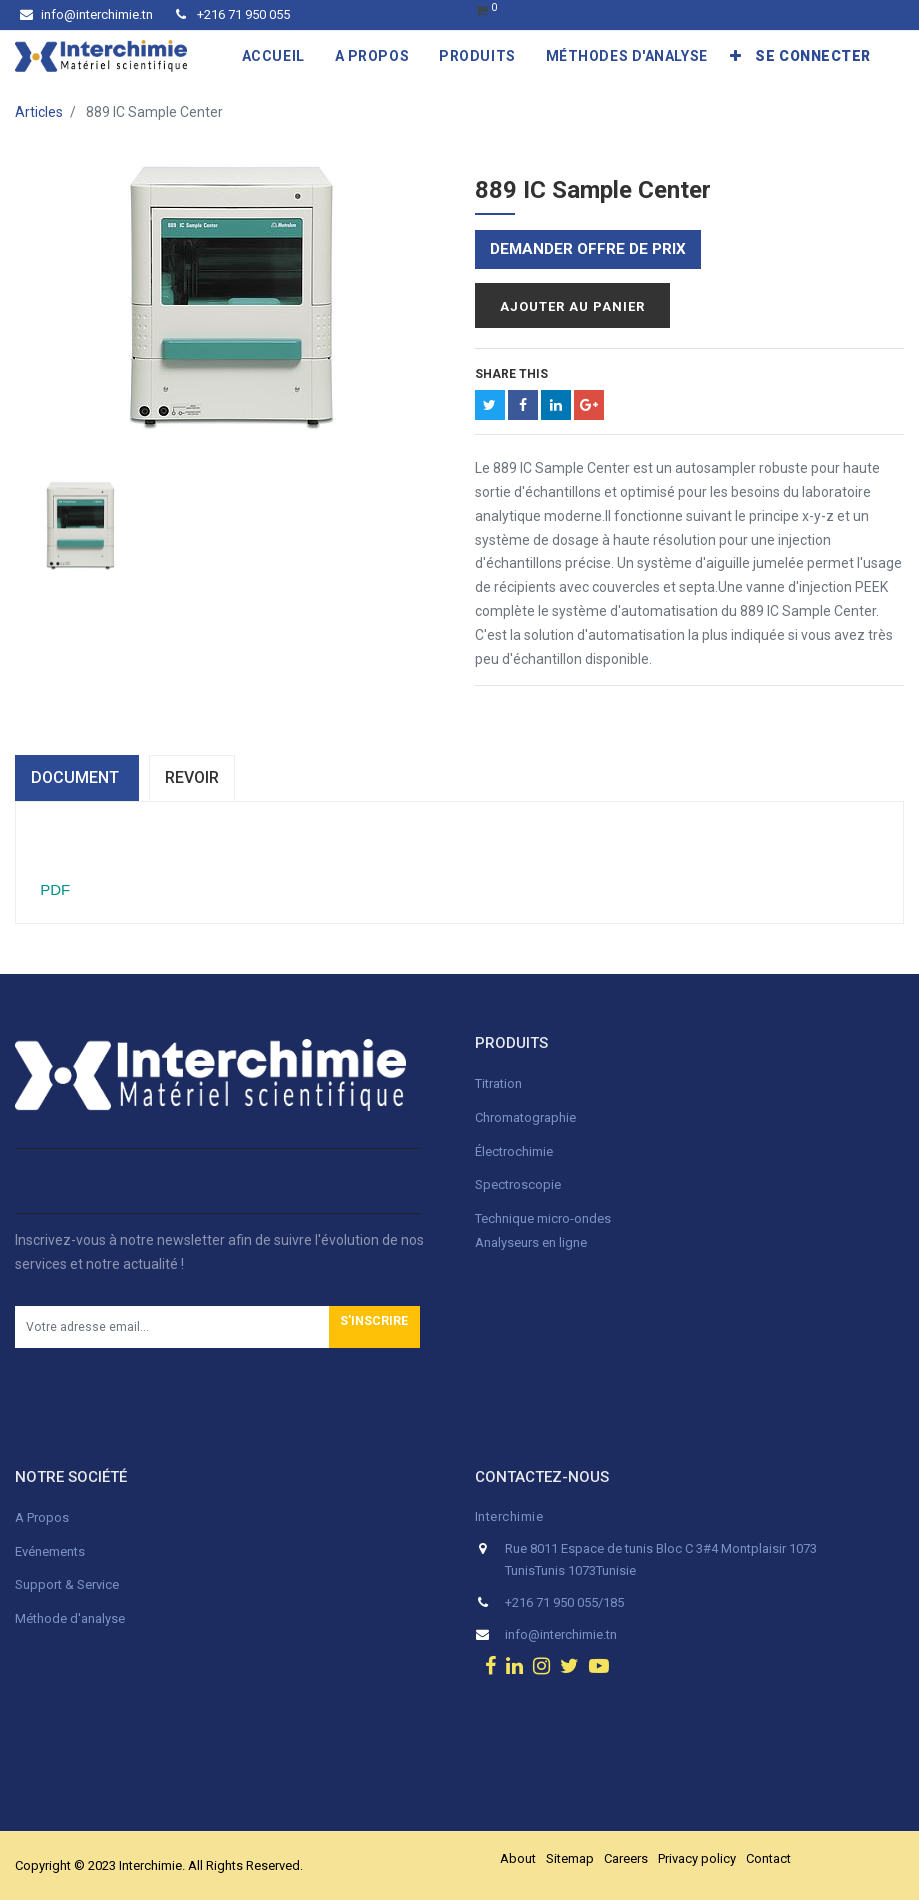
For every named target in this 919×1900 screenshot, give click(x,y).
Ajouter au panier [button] (572, 306)
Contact (768, 1858)
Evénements (50, 1551)
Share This (511, 374)
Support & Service (67, 1584)
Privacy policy (697, 1858)
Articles (39, 112)
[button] (736, 56)
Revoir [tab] (192, 777)
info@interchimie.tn (86, 14)
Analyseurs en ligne (531, 1242)
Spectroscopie (518, 1184)
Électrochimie (514, 1151)
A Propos (43, 1517)
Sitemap (570, 1858)
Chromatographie (525, 1117)
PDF (53, 889)
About (518, 1858)
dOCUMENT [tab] (77, 777)
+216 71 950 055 (233, 14)
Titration (498, 1083)
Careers (626, 1858)
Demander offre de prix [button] (588, 249)
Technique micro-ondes (543, 1218)
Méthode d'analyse (70, 1618)
